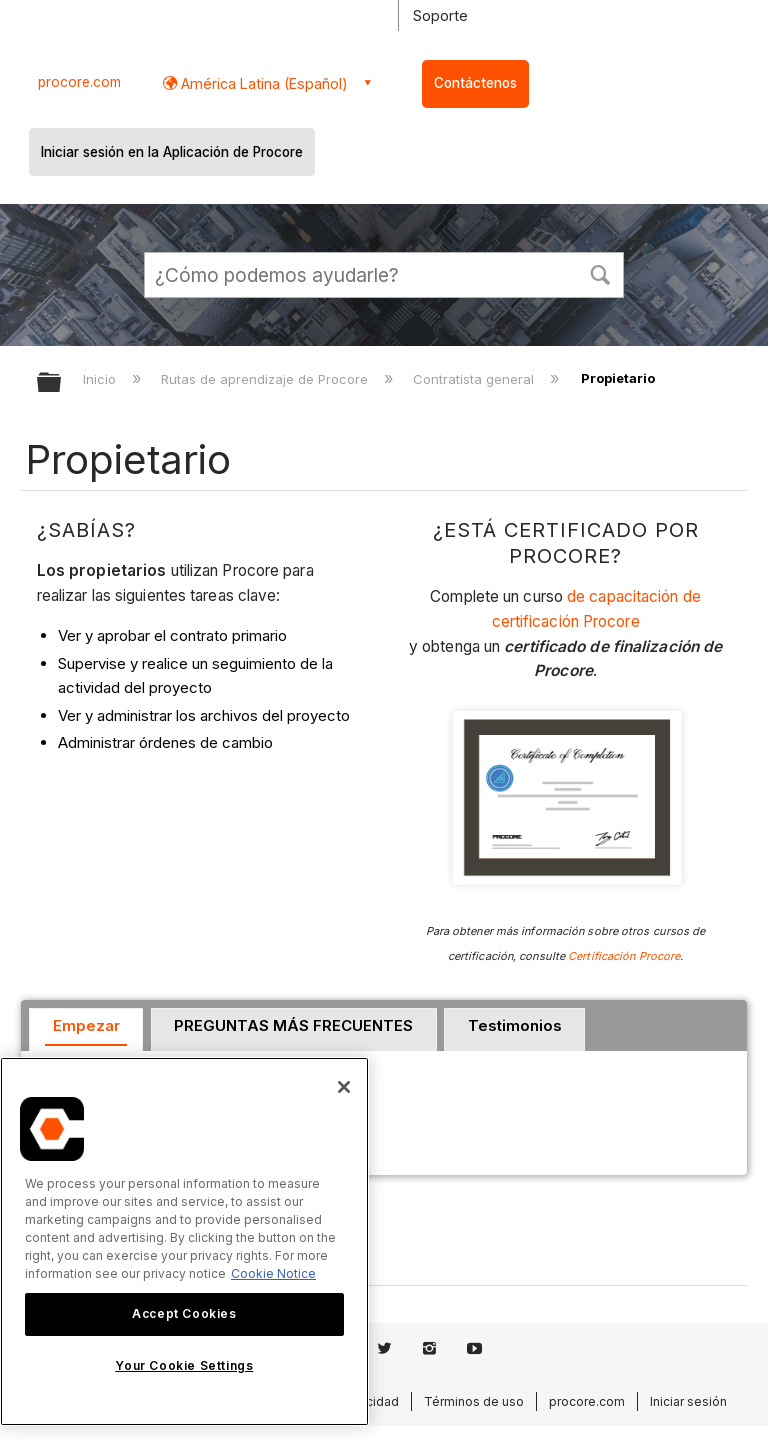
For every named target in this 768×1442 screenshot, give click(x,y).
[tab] (86, 1030)
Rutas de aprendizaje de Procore (266, 379)
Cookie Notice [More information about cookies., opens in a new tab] (273, 1273)
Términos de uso (474, 1401)
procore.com (79, 82)
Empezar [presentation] (86, 1025)
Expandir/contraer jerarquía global (62, 383)
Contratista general (475, 379)
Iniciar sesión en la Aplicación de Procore (172, 152)
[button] (600, 273)
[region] (184, 1241)
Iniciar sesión (688, 1401)
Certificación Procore (624, 956)
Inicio (101, 379)
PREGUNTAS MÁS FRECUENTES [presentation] (293, 1025)
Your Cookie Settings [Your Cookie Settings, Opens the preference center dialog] (184, 1365)
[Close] (344, 1087)
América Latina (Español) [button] (262, 83)
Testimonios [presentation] (515, 1025)
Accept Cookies (184, 1313)
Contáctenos (475, 83)
